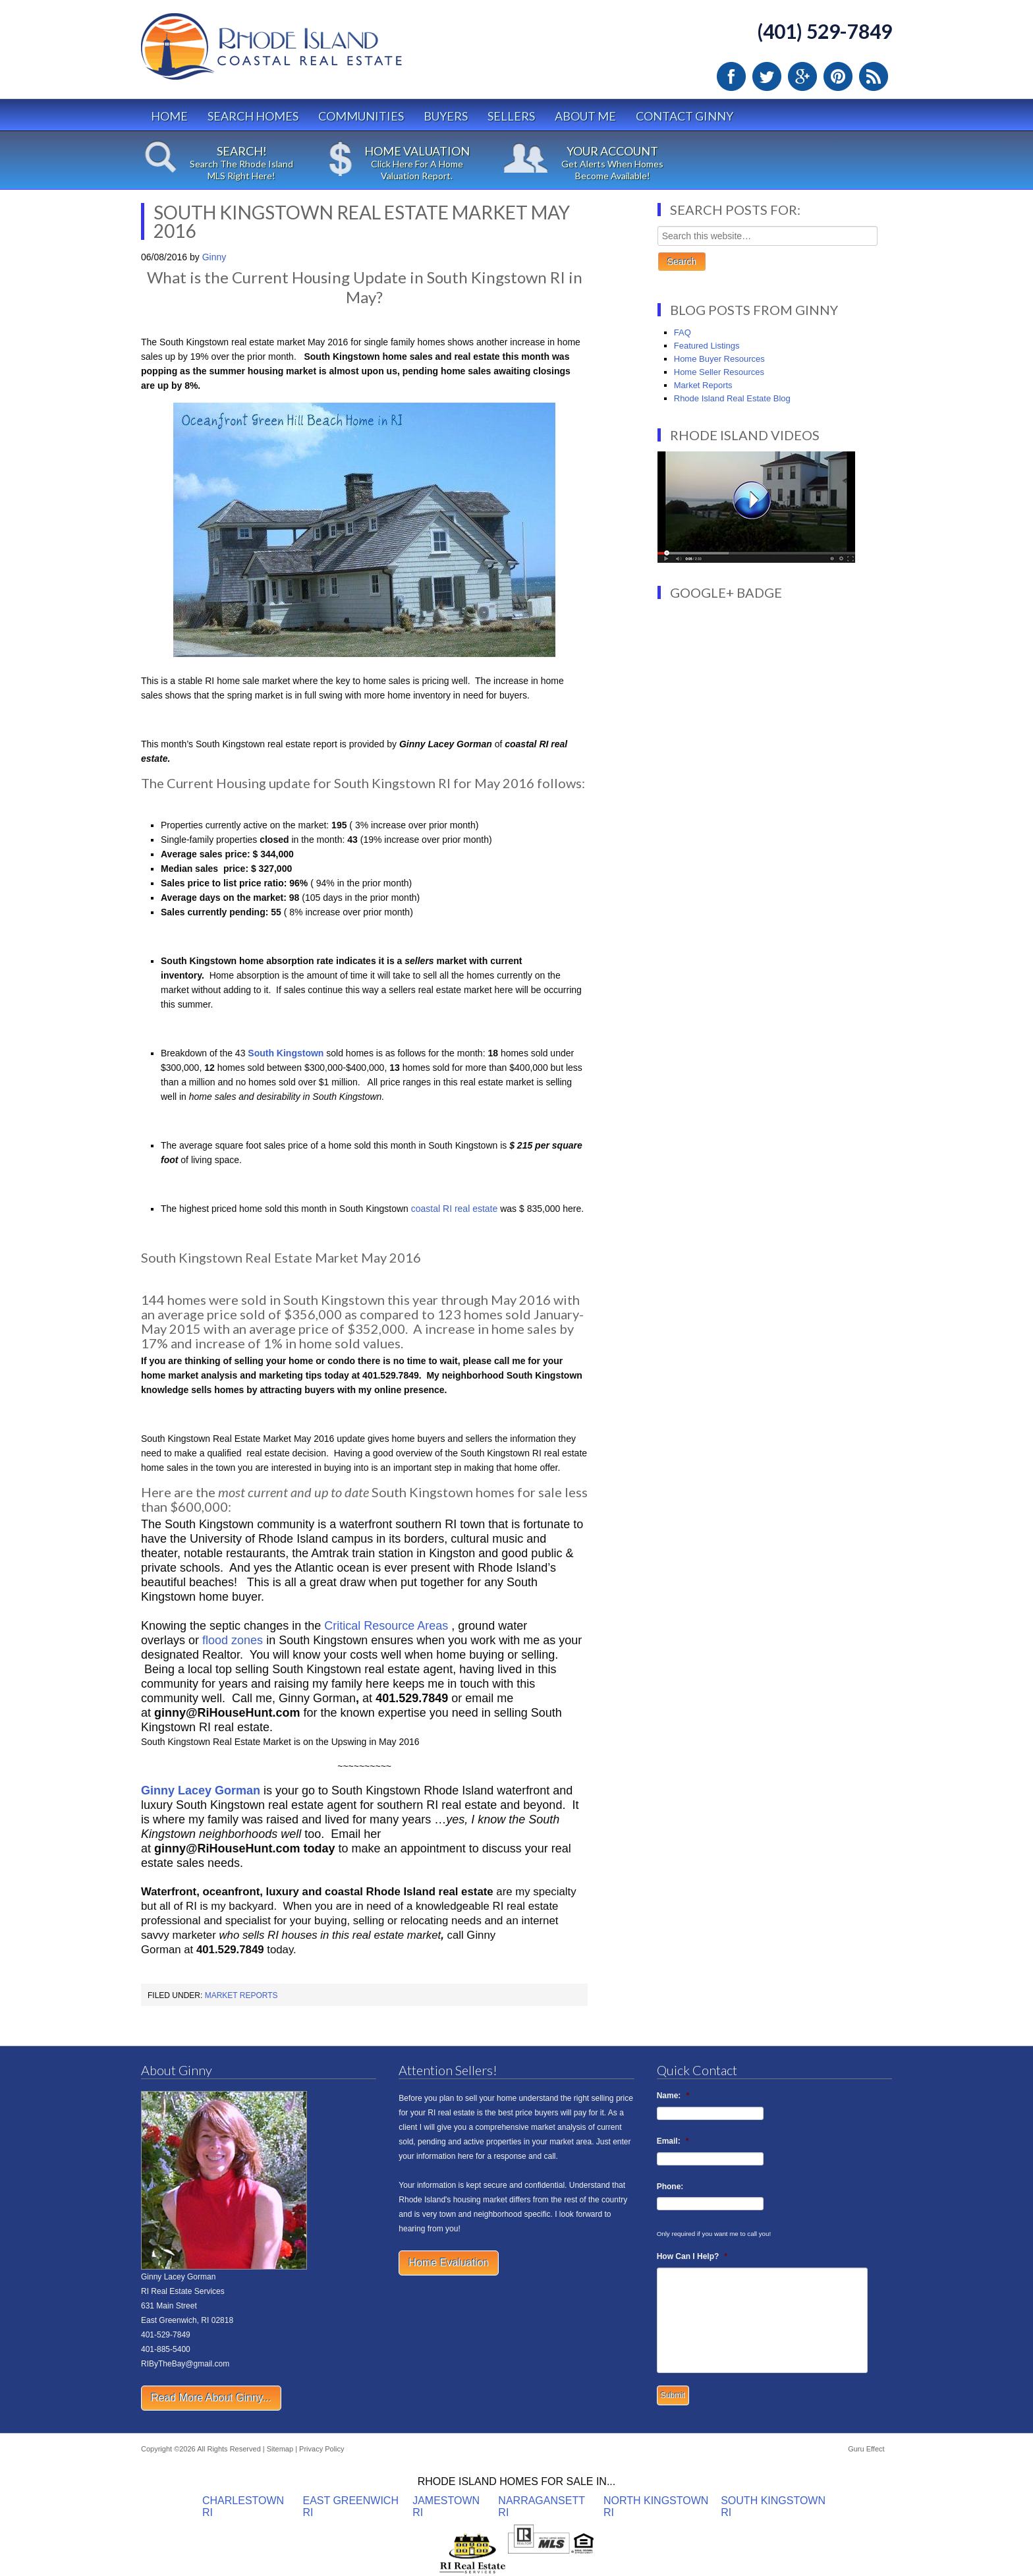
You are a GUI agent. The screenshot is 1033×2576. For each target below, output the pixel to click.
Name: (673, 2095)
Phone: (670, 2186)
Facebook (731, 76)
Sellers (511, 116)
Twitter (766, 76)
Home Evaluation (448, 2262)
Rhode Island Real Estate (299, 52)
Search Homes (253, 116)
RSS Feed (873, 76)
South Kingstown (285, 1053)
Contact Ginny (684, 116)
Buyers (446, 116)
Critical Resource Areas (387, 1625)
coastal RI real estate (454, 1208)
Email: (673, 2141)
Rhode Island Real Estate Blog (732, 398)
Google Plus (802, 76)
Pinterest (838, 76)
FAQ (682, 332)
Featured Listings (707, 346)
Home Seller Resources (719, 372)
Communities (361, 116)
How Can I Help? (692, 2256)
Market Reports (241, 1995)
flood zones (232, 1640)
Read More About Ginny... (211, 2397)
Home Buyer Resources (719, 359)
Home (169, 116)
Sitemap (280, 2449)
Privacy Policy (321, 2449)
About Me (585, 116)
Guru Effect (866, 2449)
